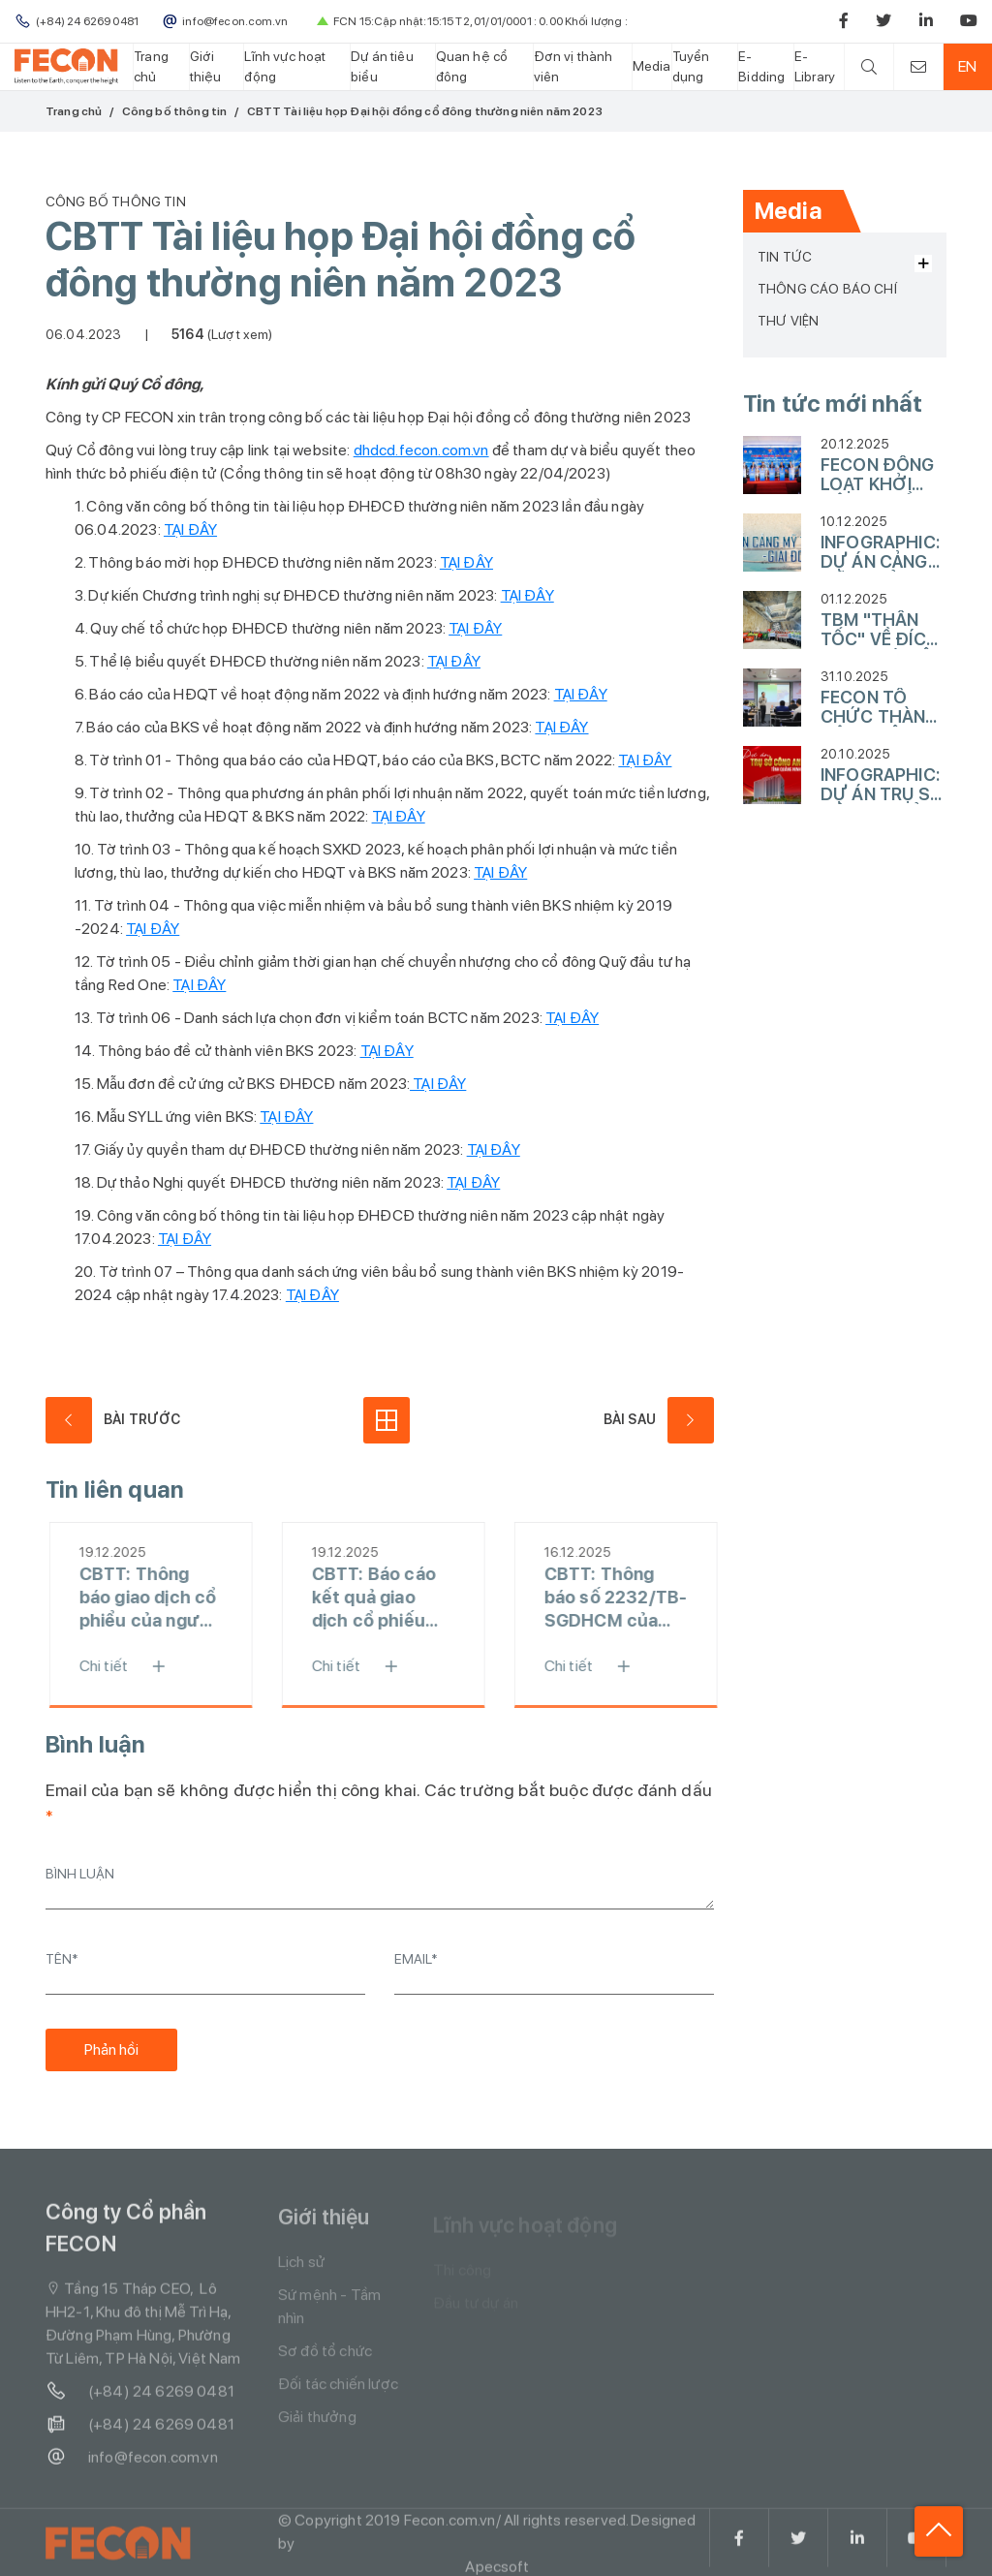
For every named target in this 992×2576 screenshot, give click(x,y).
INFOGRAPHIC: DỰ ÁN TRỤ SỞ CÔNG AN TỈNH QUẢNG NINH (883, 784)
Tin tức (785, 256)
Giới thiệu (206, 66)
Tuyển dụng (691, 66)
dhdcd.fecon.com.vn (421, 450)
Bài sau (659, 1420)
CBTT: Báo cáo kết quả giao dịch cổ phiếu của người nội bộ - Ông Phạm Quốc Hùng (387, 1598)
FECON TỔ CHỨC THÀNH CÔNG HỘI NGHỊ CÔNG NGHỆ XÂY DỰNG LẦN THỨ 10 (880, 707)
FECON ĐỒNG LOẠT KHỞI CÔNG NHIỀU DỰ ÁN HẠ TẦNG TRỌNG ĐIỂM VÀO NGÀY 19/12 (878, 474)
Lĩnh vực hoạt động (285, 66)
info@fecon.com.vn (132, 2463)
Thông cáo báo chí (827, 288)
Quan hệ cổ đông (472, 66)
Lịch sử (301, 2270)
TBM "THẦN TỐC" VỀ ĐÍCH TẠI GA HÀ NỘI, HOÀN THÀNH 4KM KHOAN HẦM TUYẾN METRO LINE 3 (881, 629)
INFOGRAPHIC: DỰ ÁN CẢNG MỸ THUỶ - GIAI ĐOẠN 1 (880, 552)
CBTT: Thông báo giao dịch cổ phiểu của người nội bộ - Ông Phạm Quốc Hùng (154, 1598)
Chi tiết (134, 1666)
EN (967, 66)
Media (652, 66)
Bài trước (113, 1420)
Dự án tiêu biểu (382, 66)
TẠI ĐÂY (190, 529)
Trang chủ (151, 66)
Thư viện (788, 320)
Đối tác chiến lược (338, 2392)
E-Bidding (761, 66)
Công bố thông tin (175, 111)
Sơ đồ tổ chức (325, 2359)
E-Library (814, 66)
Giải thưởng (317, 2425)
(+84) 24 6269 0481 (140, 2397)
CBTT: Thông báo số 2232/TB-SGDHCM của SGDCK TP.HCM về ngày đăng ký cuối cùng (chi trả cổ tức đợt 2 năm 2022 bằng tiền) (621, 1598)
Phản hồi (111, 2049)
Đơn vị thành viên (573, 66)
